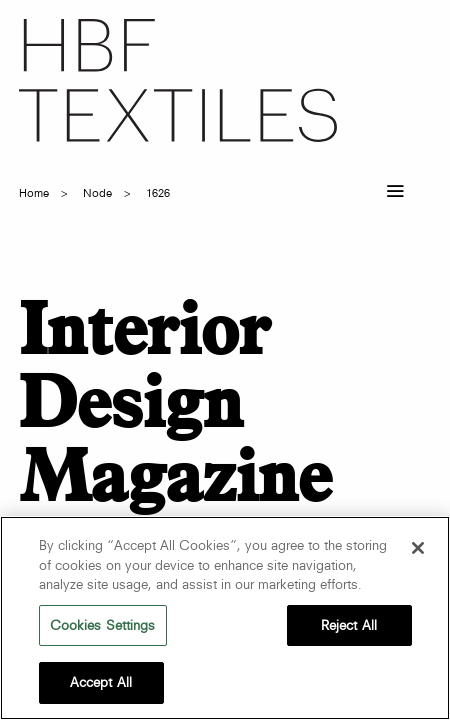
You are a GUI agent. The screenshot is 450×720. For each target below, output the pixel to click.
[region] (225, 618)
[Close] (418, 548)
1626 (158, 193)
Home (34, 193)
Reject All (349, 625)
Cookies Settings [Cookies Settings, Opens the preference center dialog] (103, 625)
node (97, 193)
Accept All (101, 682)
